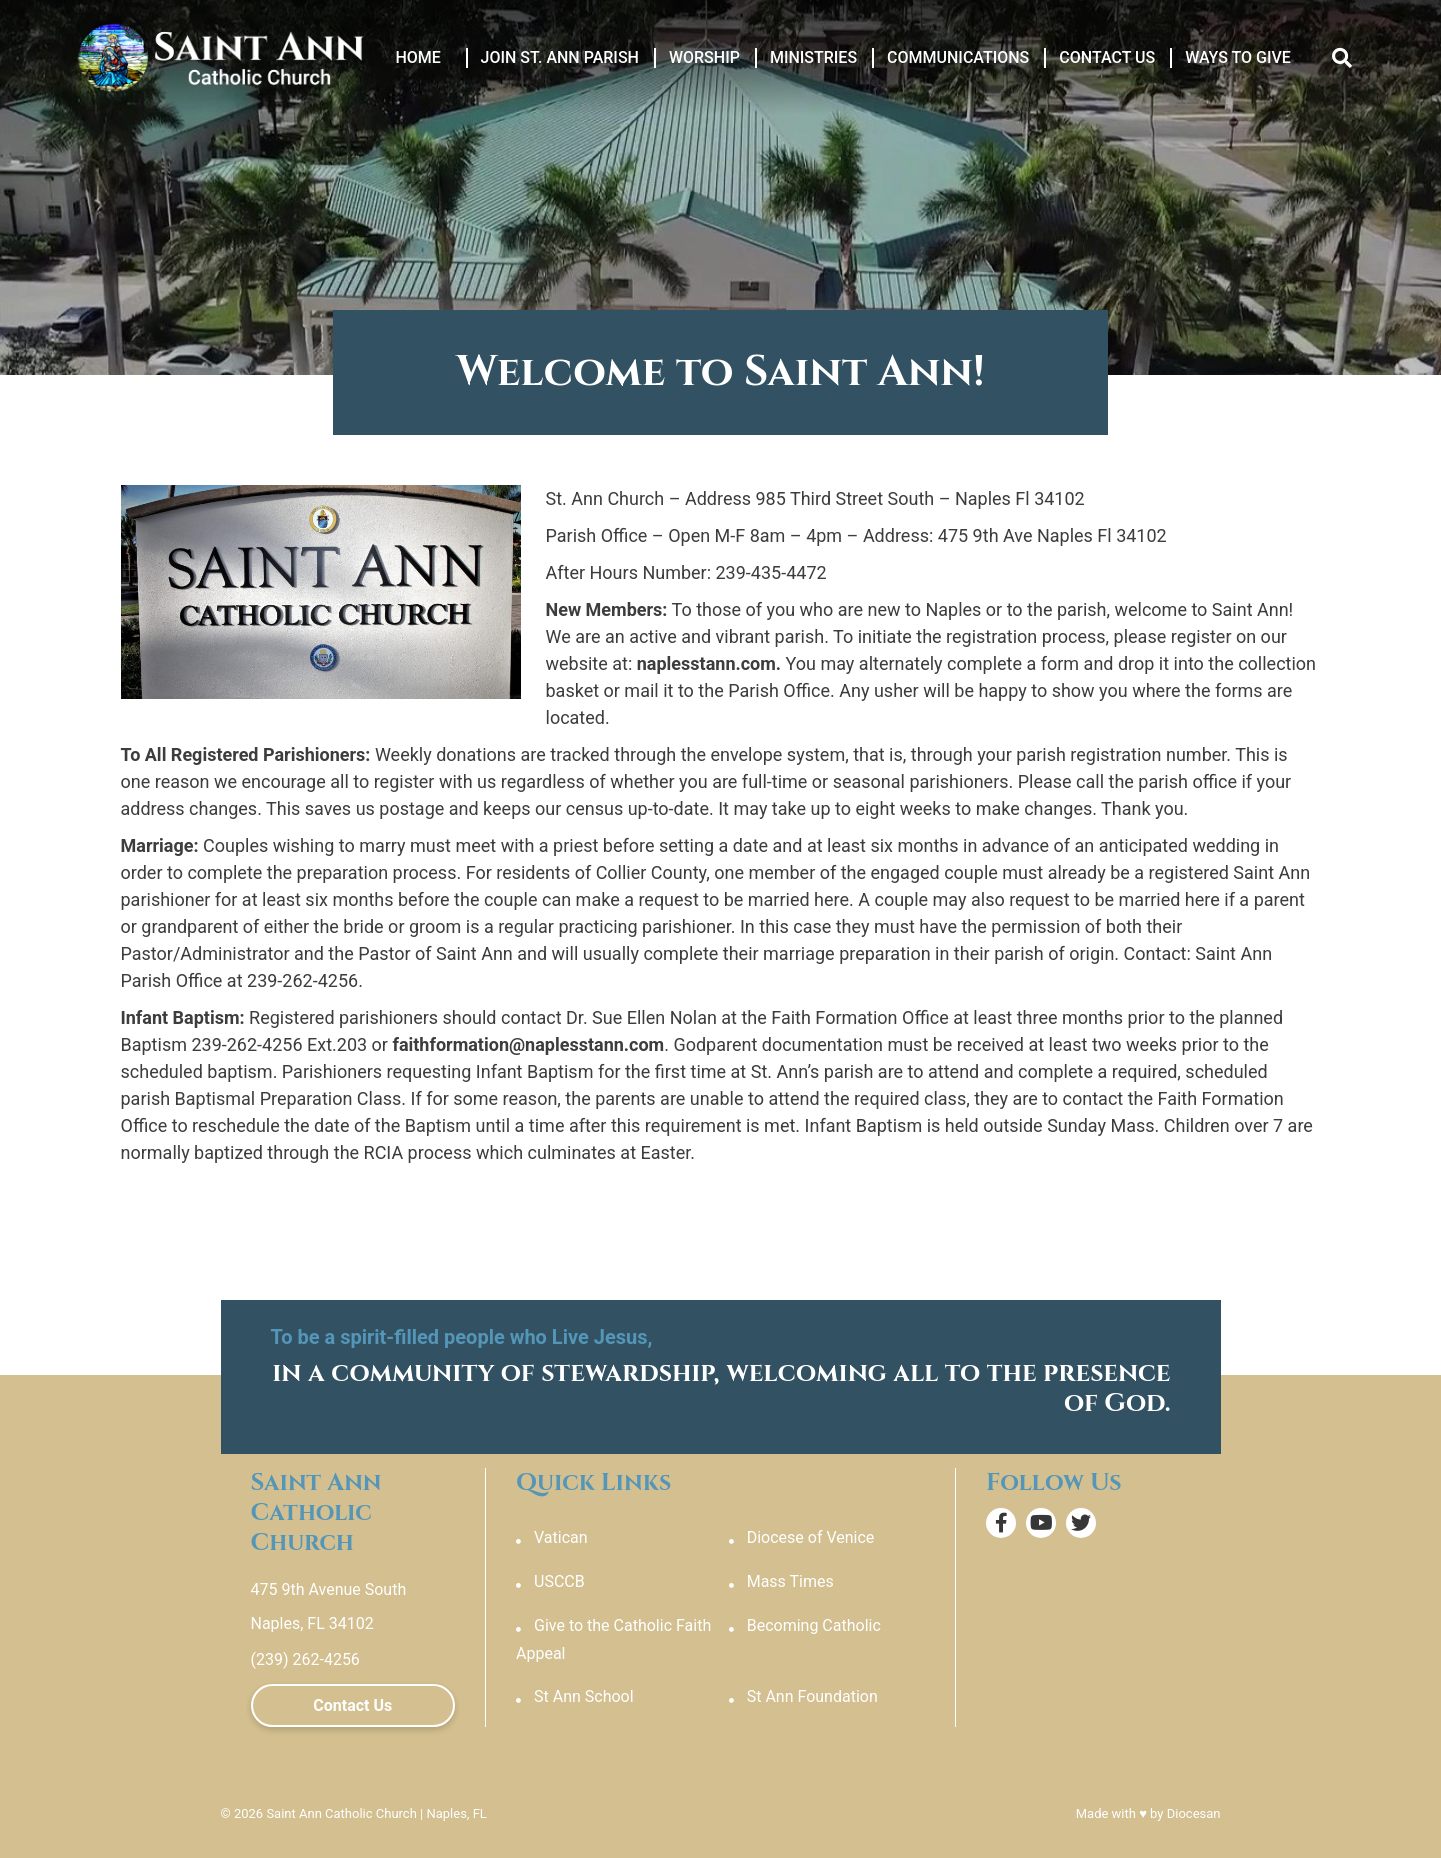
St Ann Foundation (812, 1696)
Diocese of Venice (811, 1537)
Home (427, 57)
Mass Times (790, 1581)
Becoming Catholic (814, 1625)
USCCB (559, 1581)
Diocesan (1194, 1813)
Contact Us (1107, 57)
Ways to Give (1238, 57)
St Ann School (584, 1696)
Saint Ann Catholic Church (341, 1813)
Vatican (561, 1537)
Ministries (813, 57)
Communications (958, 57)
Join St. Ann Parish (560, 57)
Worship (704, 57)
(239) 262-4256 (305, 1659)
